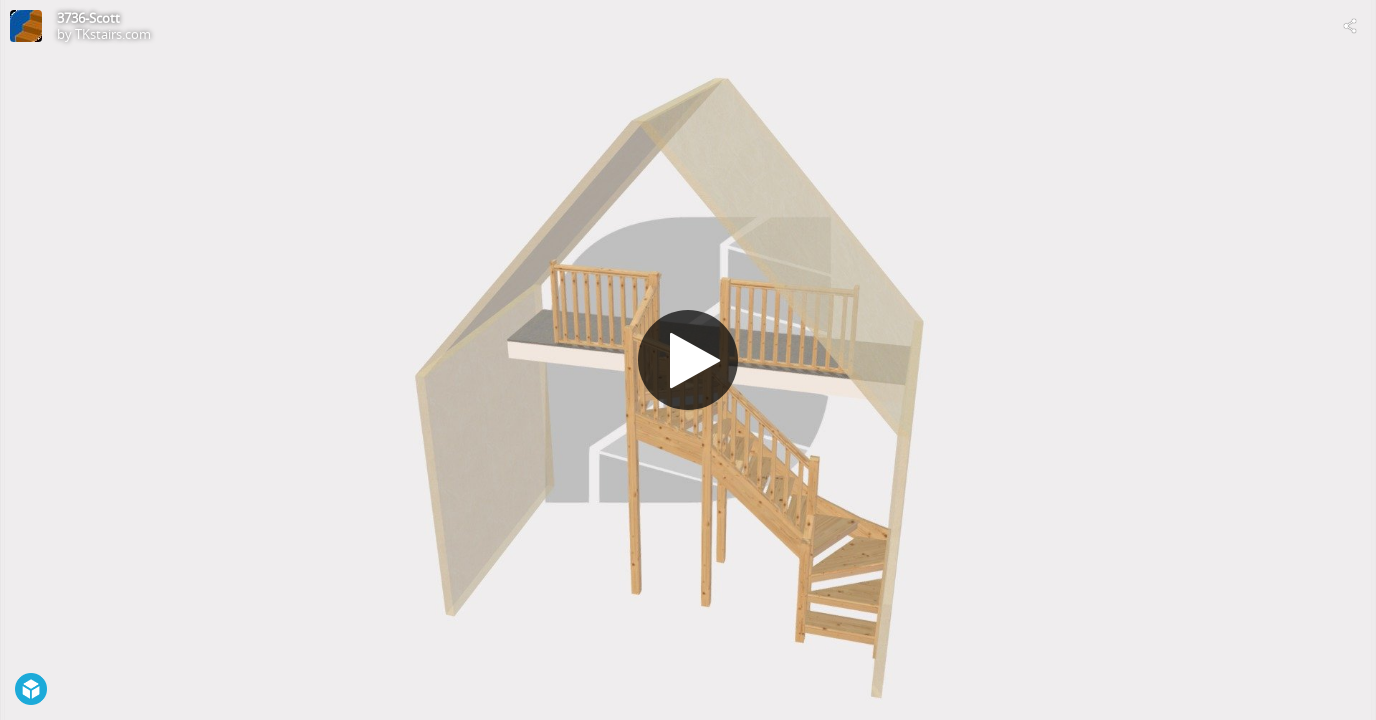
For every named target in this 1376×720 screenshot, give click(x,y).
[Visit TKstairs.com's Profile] (26, 26)
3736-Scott (88, 18)
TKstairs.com (113, 34)
